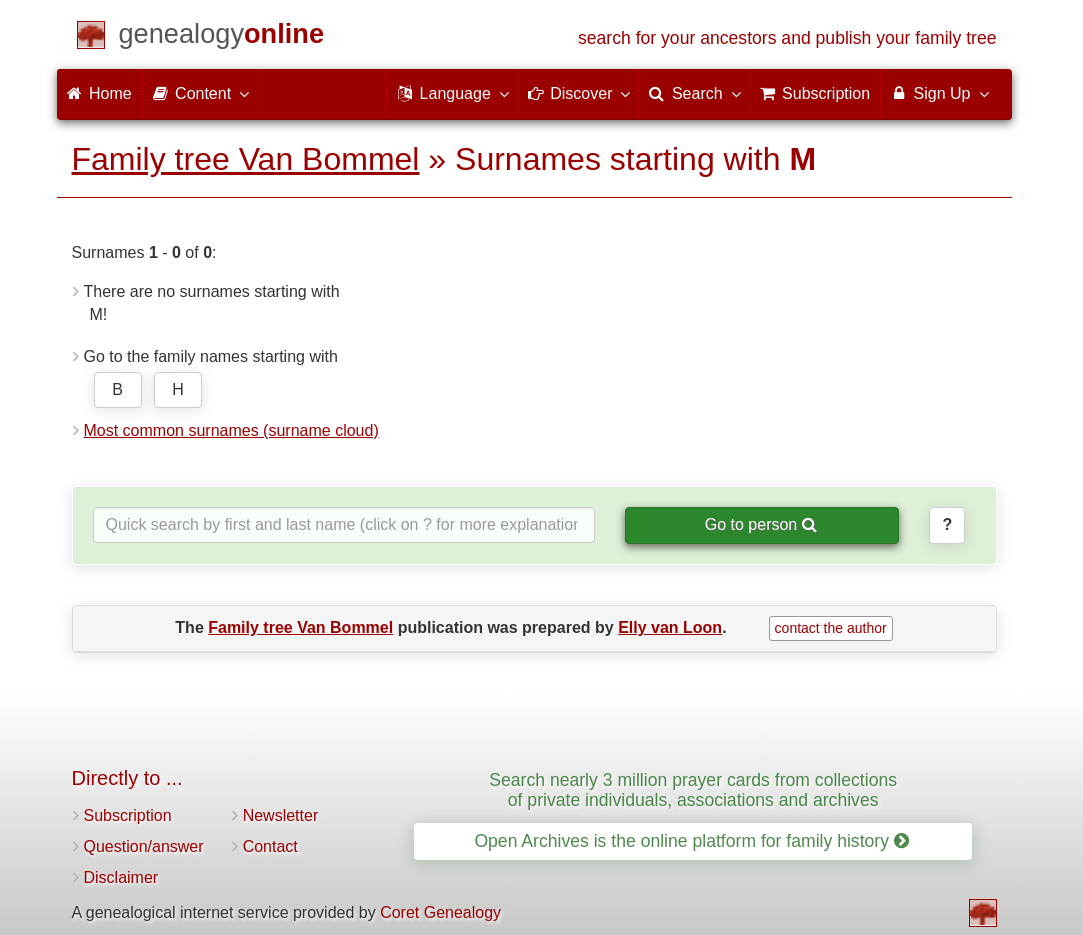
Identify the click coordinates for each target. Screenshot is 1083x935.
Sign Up (938, 93)
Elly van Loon (670, 627)
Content (200, 93)
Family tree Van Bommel (246, 159)
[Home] (222, 37)
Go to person (761, 524)
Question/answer (144, 846)
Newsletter (281, 815)
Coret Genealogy (440, 912)
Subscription (128, 815)
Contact (270, 846)
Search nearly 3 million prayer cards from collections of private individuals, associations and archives (693, 789)
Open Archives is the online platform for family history (691, 841)
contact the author (831, 628)
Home (99, 93)
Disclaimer (121, 877)
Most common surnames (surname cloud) (231, 430)
